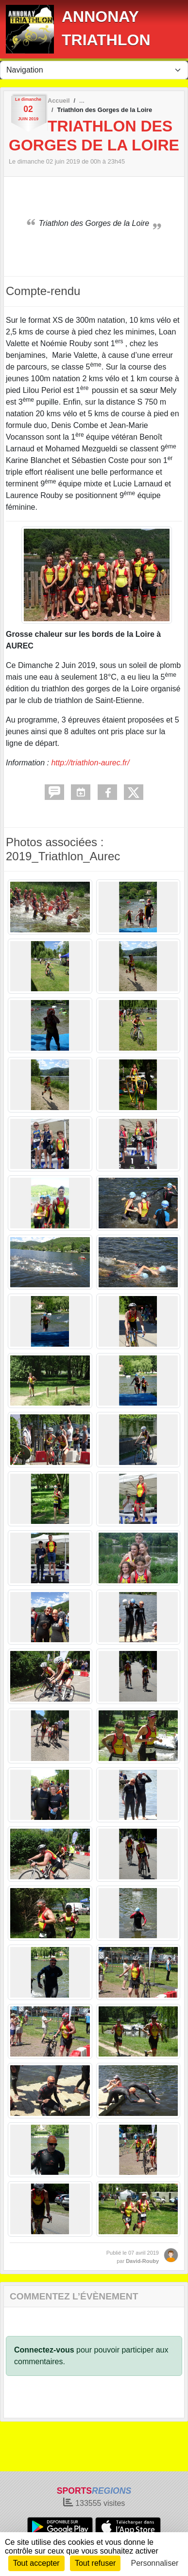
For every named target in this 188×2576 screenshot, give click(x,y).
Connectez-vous (44, 2350)
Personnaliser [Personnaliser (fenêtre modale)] (155, 2563)
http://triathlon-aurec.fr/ (90, 763)
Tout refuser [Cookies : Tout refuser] (95, 2563)
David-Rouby (142, 2261)
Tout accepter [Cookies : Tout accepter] (36, 2563)
